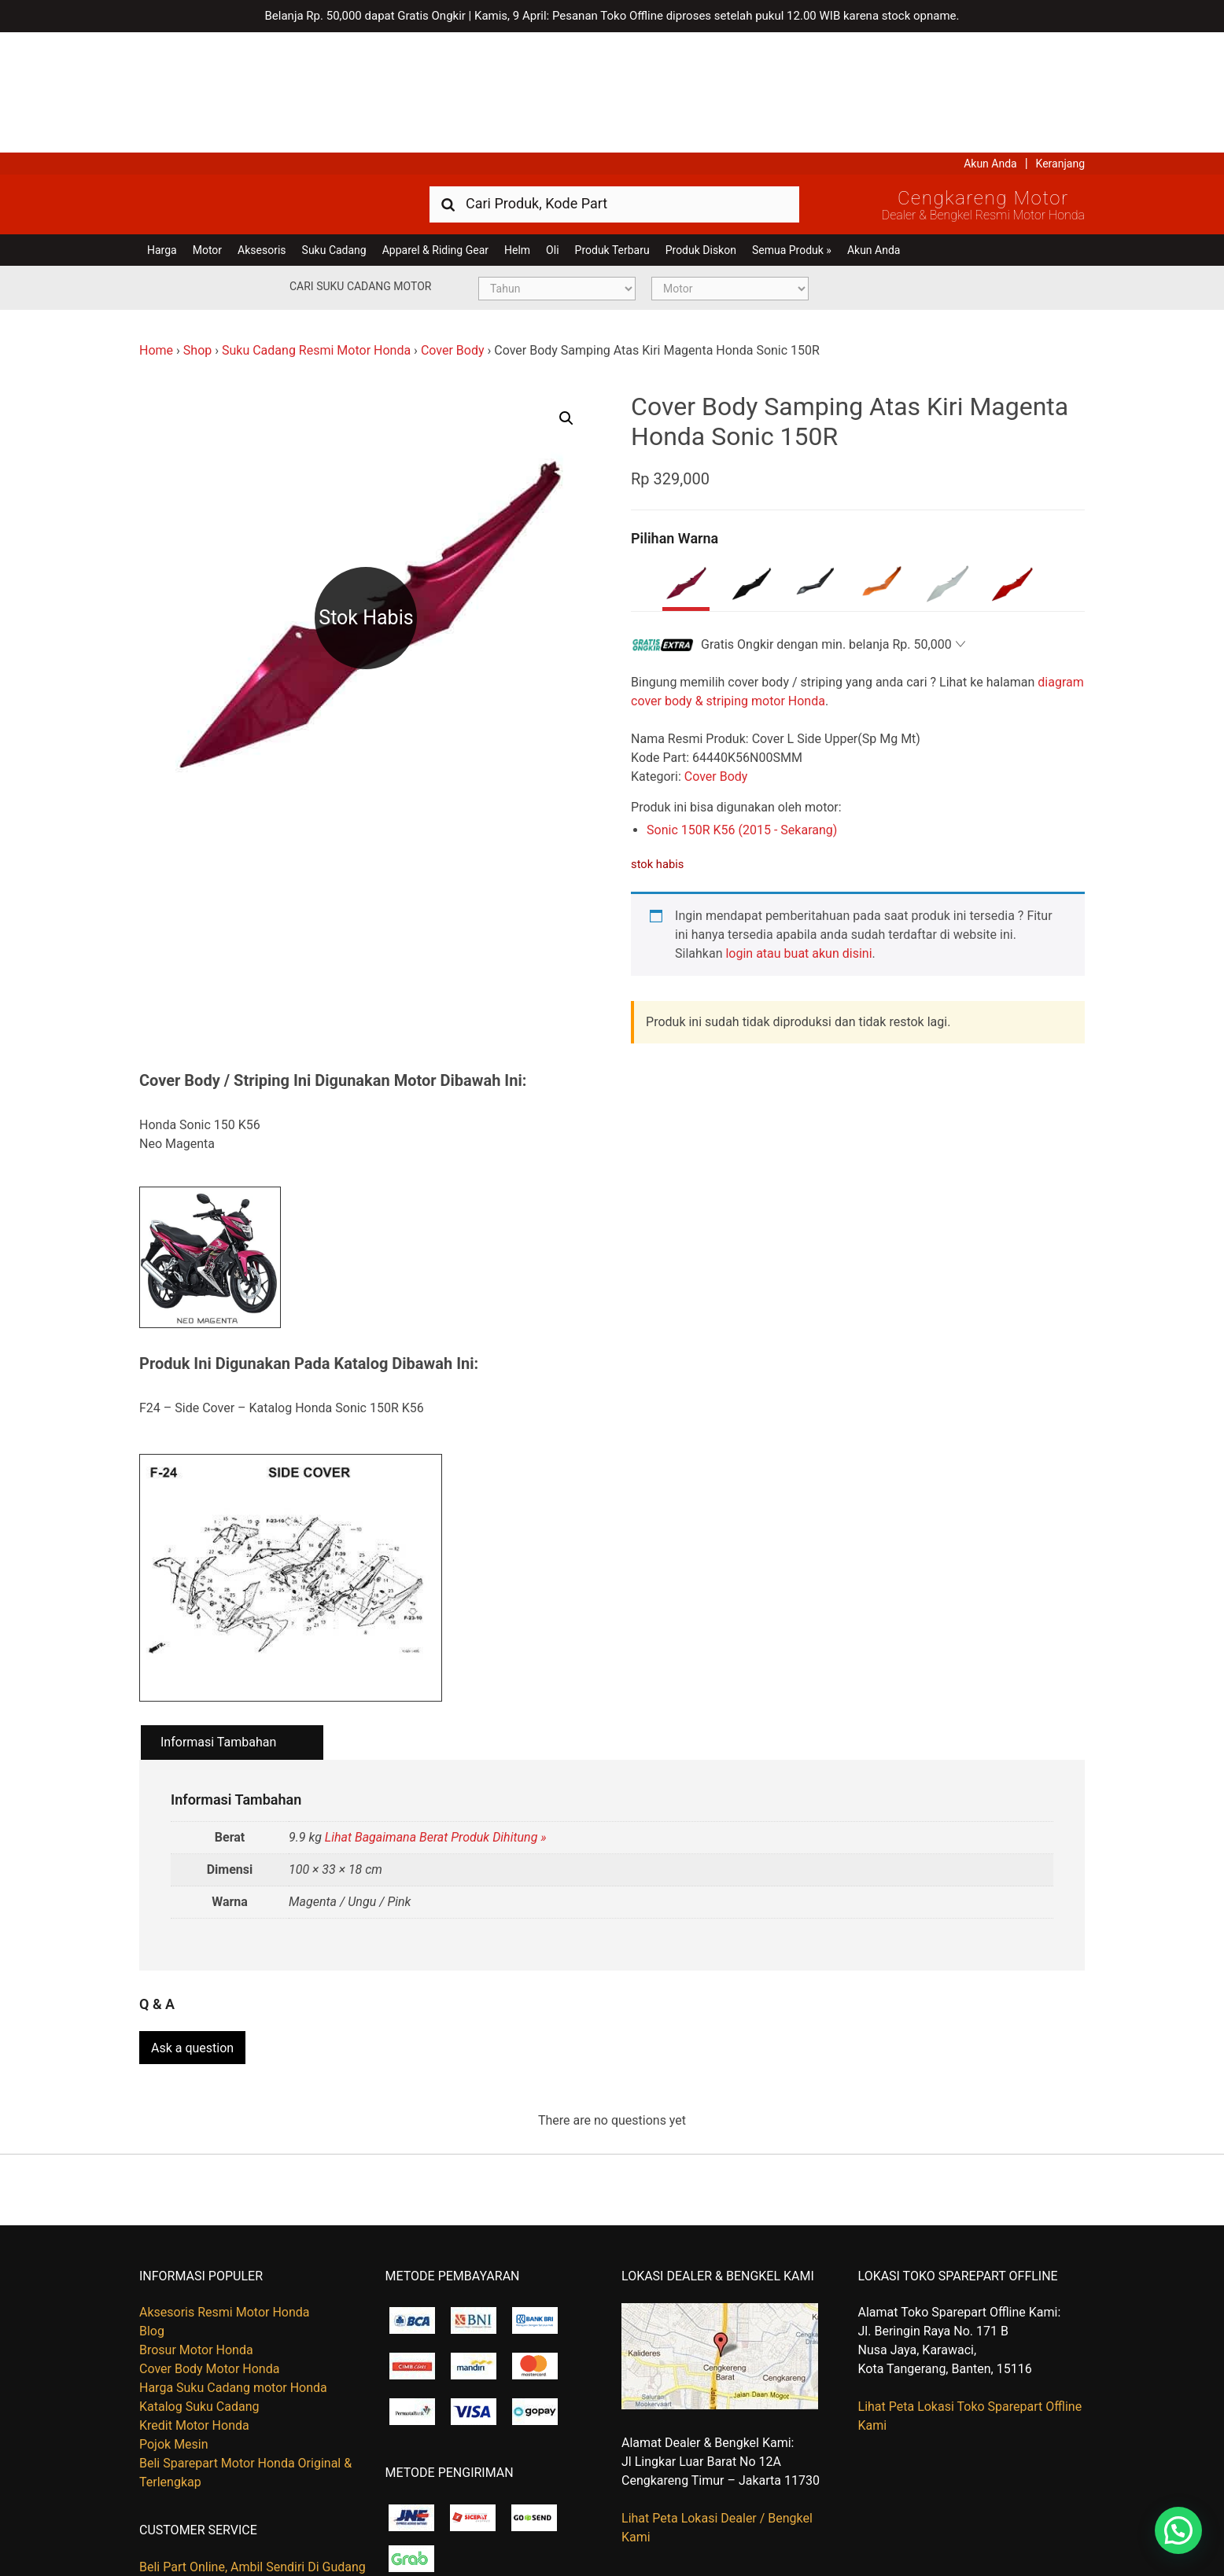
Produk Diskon (700, 129)
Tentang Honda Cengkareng (217, 2515)
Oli (552, 129)
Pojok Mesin (173, 2318)
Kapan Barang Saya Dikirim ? (219, 2478)
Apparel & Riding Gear (435, 129)
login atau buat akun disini (798, 833)
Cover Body (453, 230)
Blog (151, 2205)
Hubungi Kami (178, 2459)
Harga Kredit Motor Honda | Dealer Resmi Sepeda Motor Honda (253, 82)
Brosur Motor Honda (196, 2224)
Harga (162, 129)
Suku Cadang (334, 129)
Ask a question (192, 1921)
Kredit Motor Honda (194, 2299)
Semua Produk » (791, 129)
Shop (197, 230)
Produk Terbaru (612, 129)
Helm (517, 129)
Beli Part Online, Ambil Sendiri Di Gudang (252, 2440)
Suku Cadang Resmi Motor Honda (316, 230)
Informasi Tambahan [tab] (218, 1622)
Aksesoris (262, 129)
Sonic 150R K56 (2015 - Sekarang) (742, 709)
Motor (207, 129)
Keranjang (1060, 43)
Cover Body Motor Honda (209, 2243)
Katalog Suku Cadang (199, 2280)
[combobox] (614, 83)
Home (156, 230)
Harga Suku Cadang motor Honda (233, 2261)
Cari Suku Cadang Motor (360, 166)
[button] (566, 298)
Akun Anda (990, 43)
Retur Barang (175, 2497)
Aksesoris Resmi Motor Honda (224, 2186)
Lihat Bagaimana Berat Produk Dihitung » (436, 1716)
